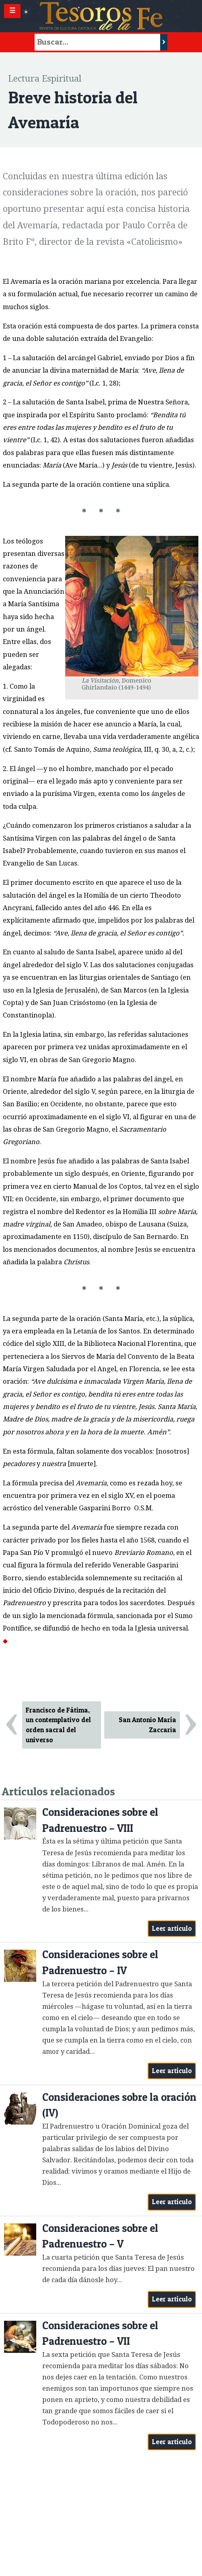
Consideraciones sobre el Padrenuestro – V (100, 2236)
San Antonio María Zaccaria (147, 1725)
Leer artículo (172, 1928)
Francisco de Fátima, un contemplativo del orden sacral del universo (58, 1725)
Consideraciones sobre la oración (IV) (119, 2105)
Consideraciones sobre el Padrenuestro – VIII (100, 1820)
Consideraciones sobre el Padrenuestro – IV (100, 1962)
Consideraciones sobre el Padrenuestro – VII (100, 2333)
